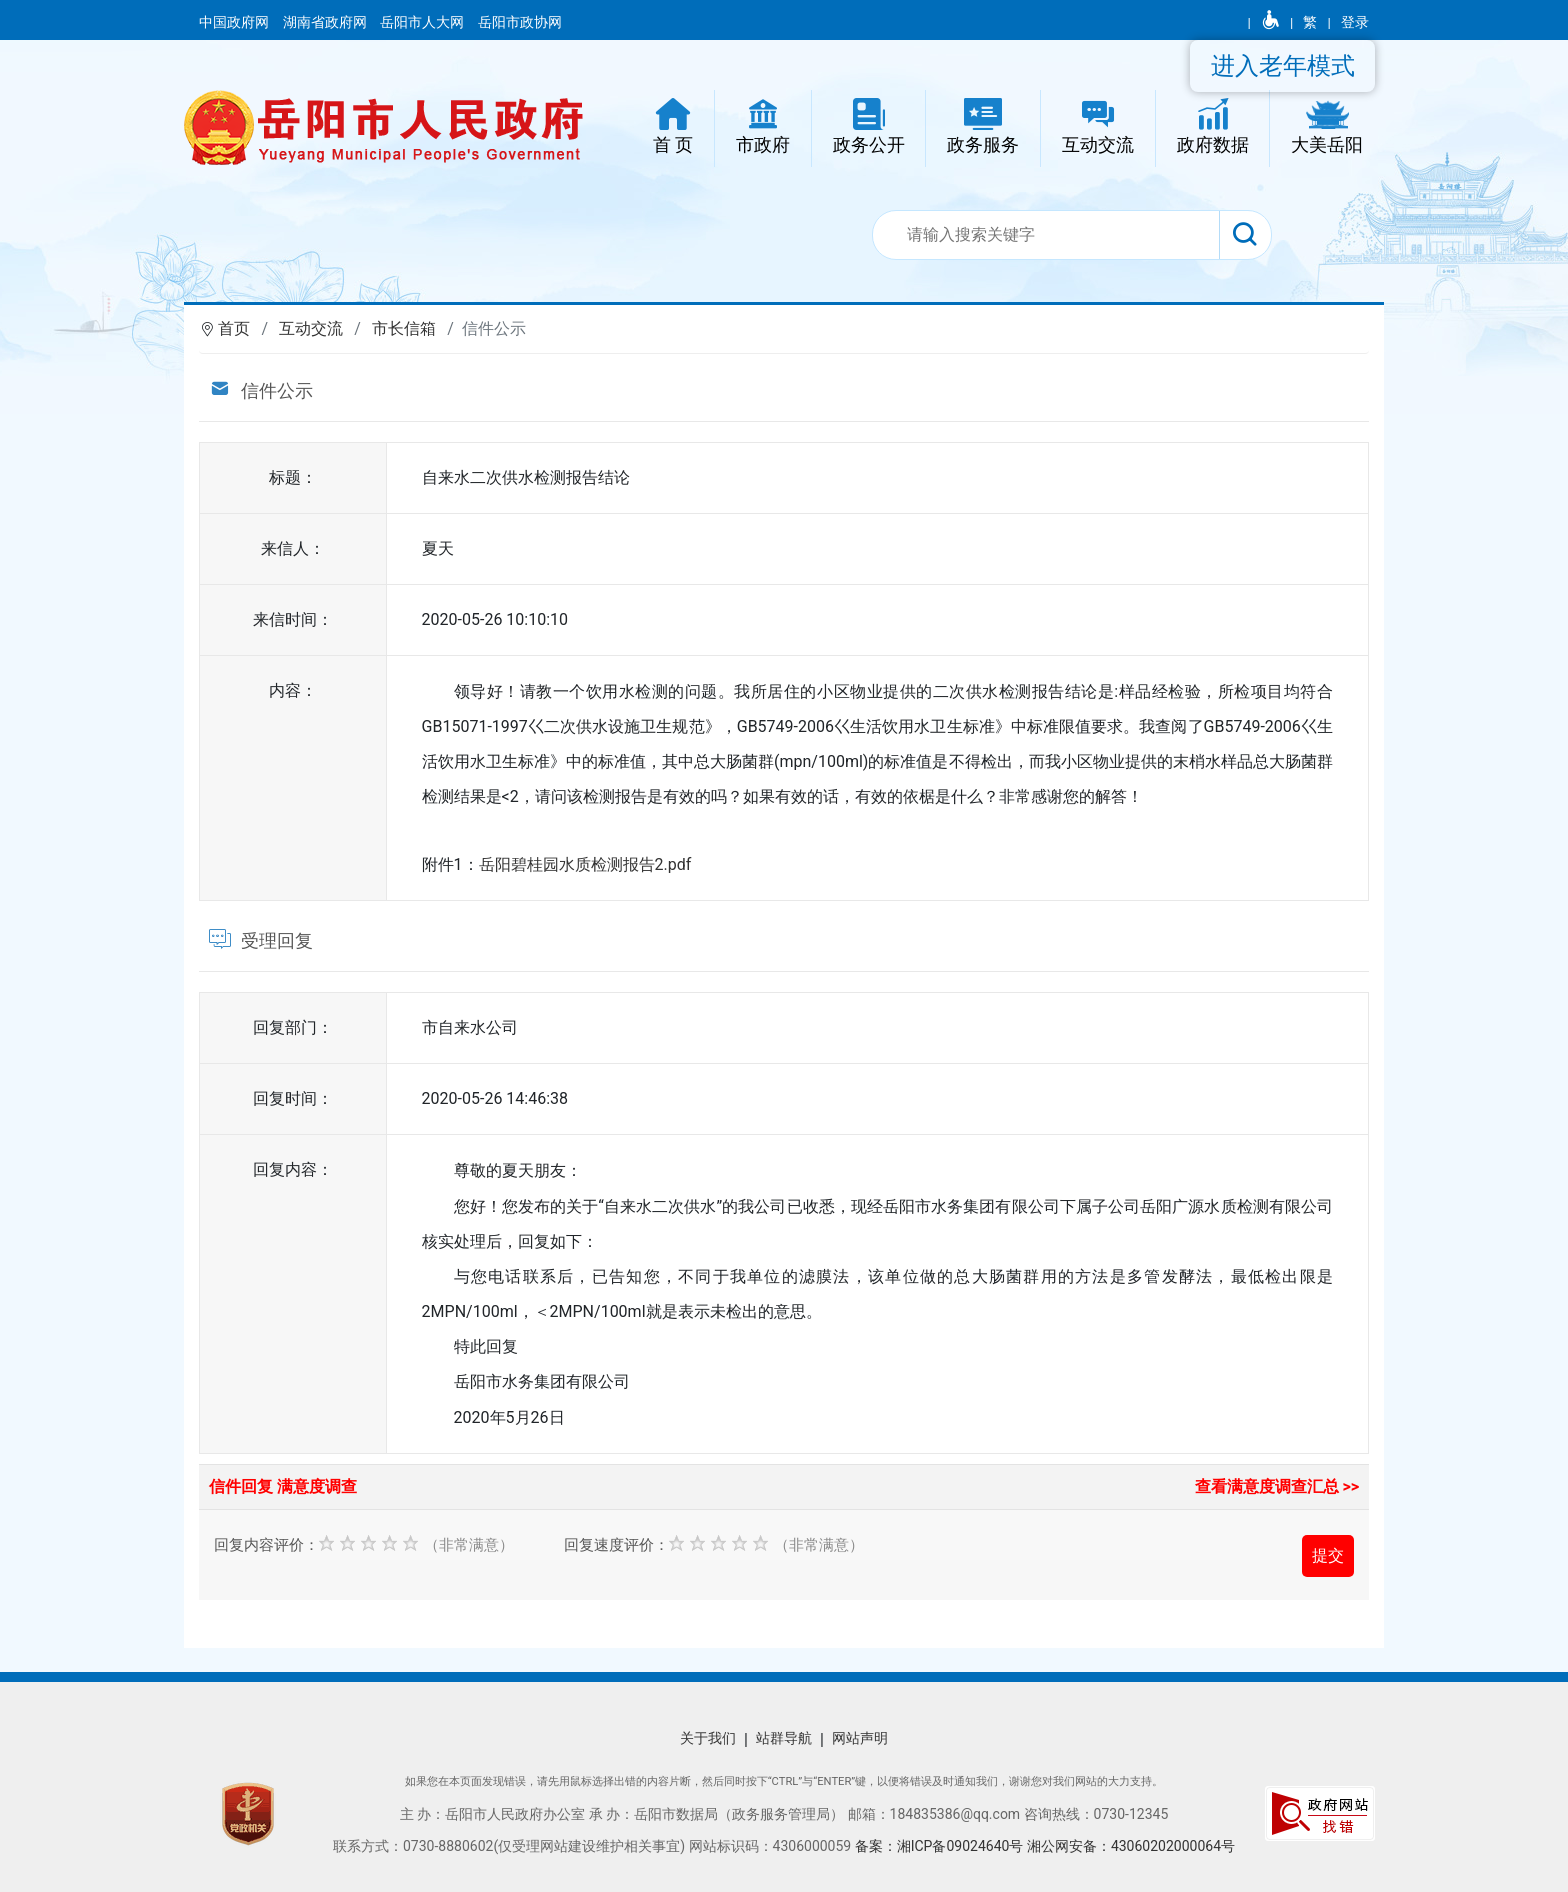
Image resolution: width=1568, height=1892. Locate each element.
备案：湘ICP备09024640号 (941, 1846)
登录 (1355, 22)
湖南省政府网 (326, 22)
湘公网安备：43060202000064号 (1131, 1846)
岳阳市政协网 (520, 22)
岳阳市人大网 (423, 22)
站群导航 (784, 1738)
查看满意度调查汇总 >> (1277, 1486)
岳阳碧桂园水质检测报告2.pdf (585, 864)
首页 (234, 328)
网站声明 (860, 1738)
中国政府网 (235, 22)
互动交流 (311, 328)
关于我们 (708, 1738)
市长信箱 (404, 328)
